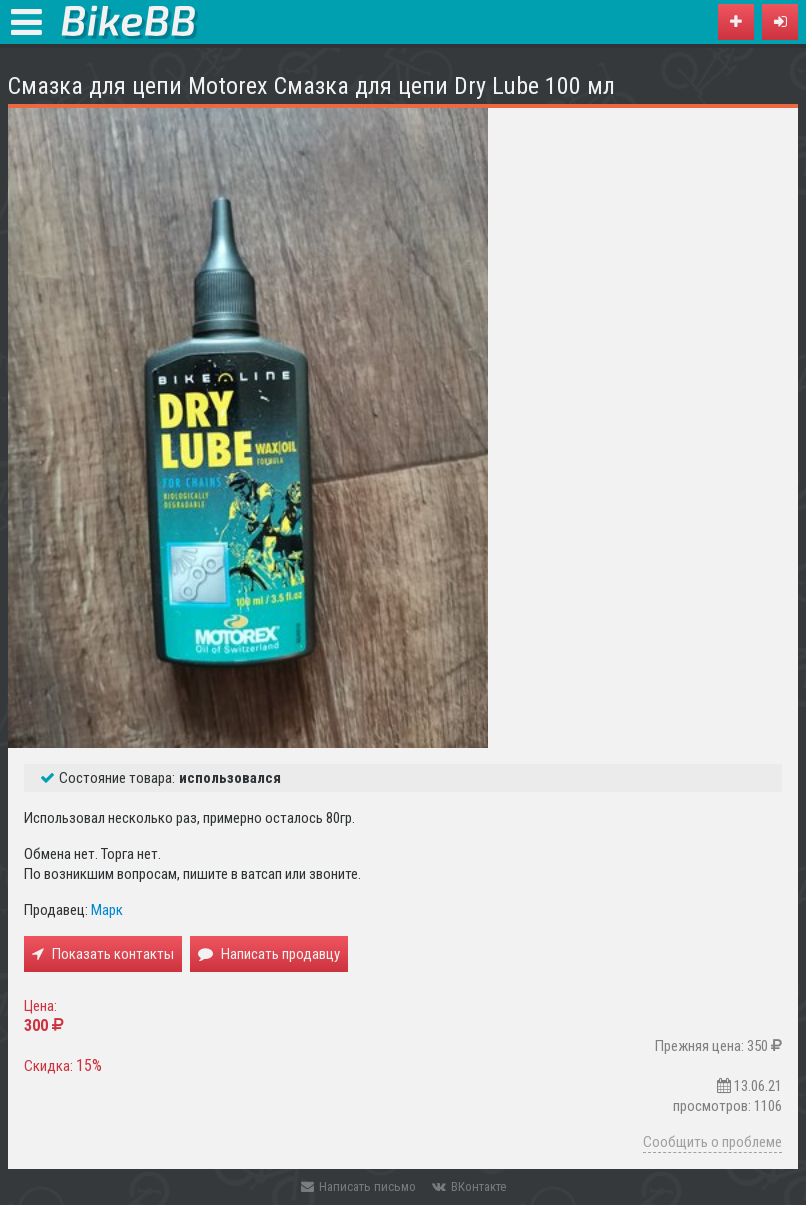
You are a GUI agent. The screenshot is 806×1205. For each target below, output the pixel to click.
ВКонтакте (469, 1186)
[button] (780, 22)
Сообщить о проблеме (712, 1142)
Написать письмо (358, 1186)
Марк (107, 910)
